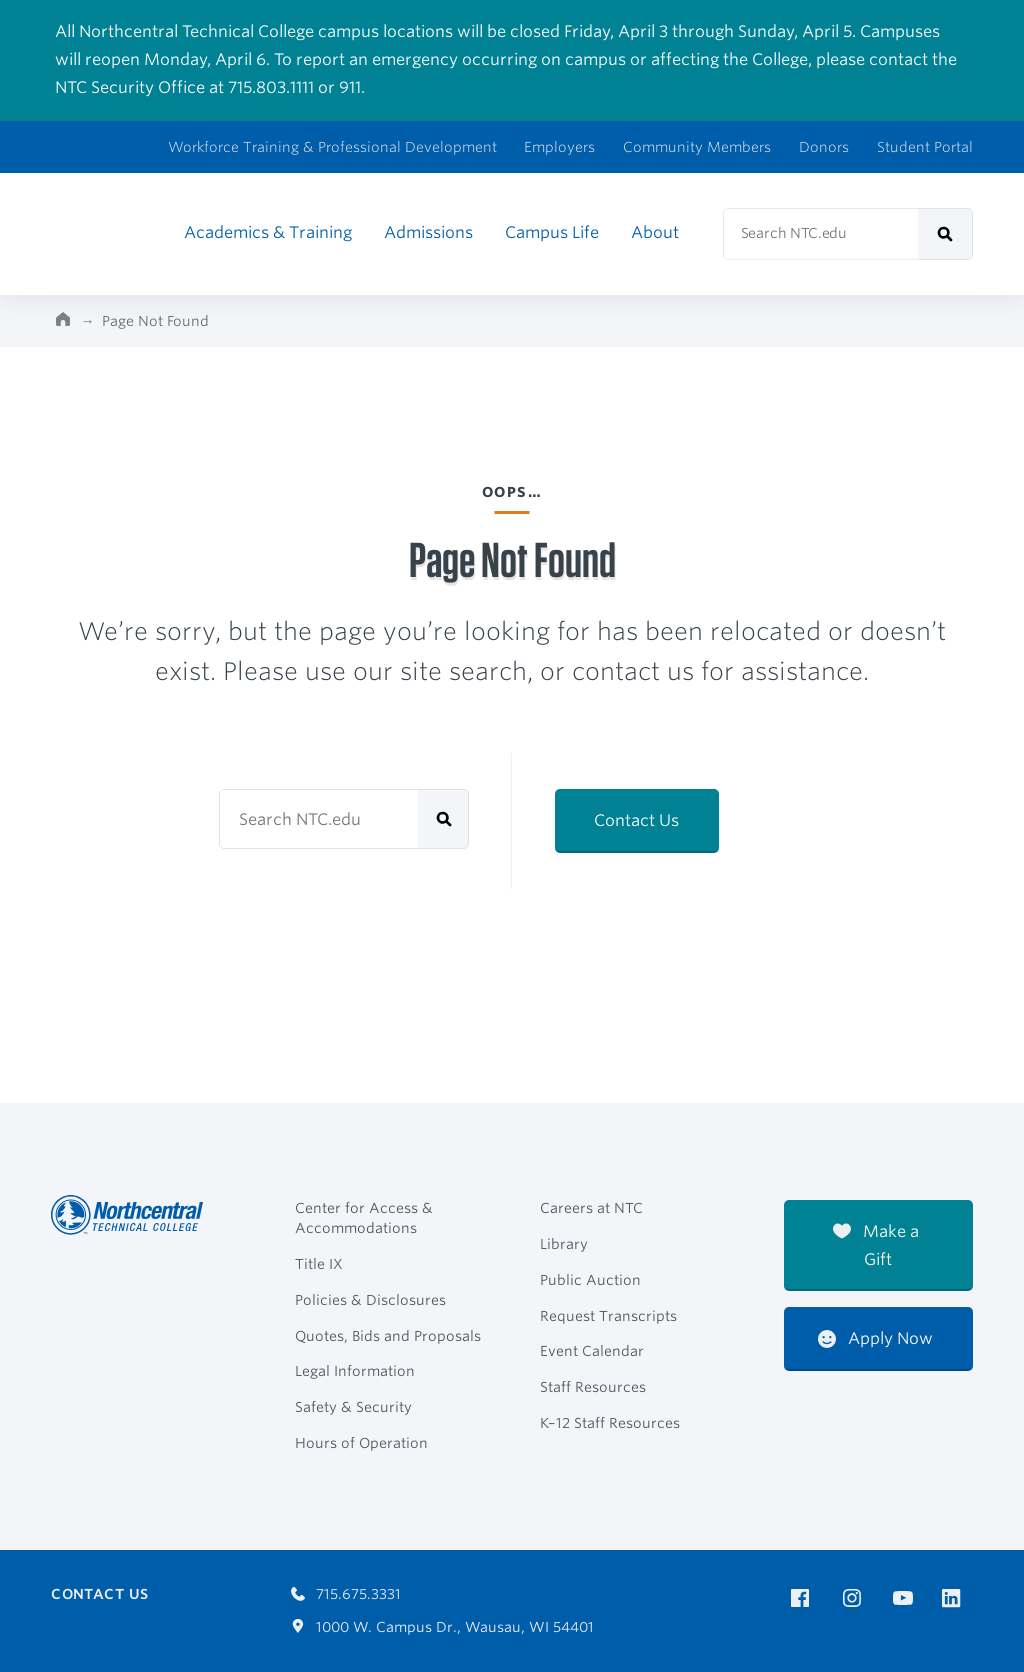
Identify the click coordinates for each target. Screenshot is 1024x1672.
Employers (559, 147)
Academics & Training (268, 232)
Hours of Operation (361, 1443)
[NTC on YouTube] (906, 1598)
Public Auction (590, 1280)
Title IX (319, 1264)
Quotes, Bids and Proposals (388, 1336)
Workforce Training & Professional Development (332, 147)
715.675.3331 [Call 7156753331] (346, 1594)
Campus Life (552, 232)
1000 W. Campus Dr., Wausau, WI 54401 (442, 1627)
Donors (824, 147)
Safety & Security (353, 1407)
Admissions (428, 232)
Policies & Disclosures (370, 1300)
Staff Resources (593, 1387)
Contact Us (636, 820)
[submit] (945, 234)
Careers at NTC (591, 1208)
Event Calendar (592, 1351)
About (655, 232)
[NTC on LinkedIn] (957, 1600)
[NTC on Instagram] (855, 1598)
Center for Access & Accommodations (364, 1218)
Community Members (697, 147)
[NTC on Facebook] (803, 1598)
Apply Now (875, 1338)
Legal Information (355, 1371)
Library (564, 1244)
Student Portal (925, 147)
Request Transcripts (608, 1316)
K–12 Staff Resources (610, 1423)
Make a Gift (876, 1245)
